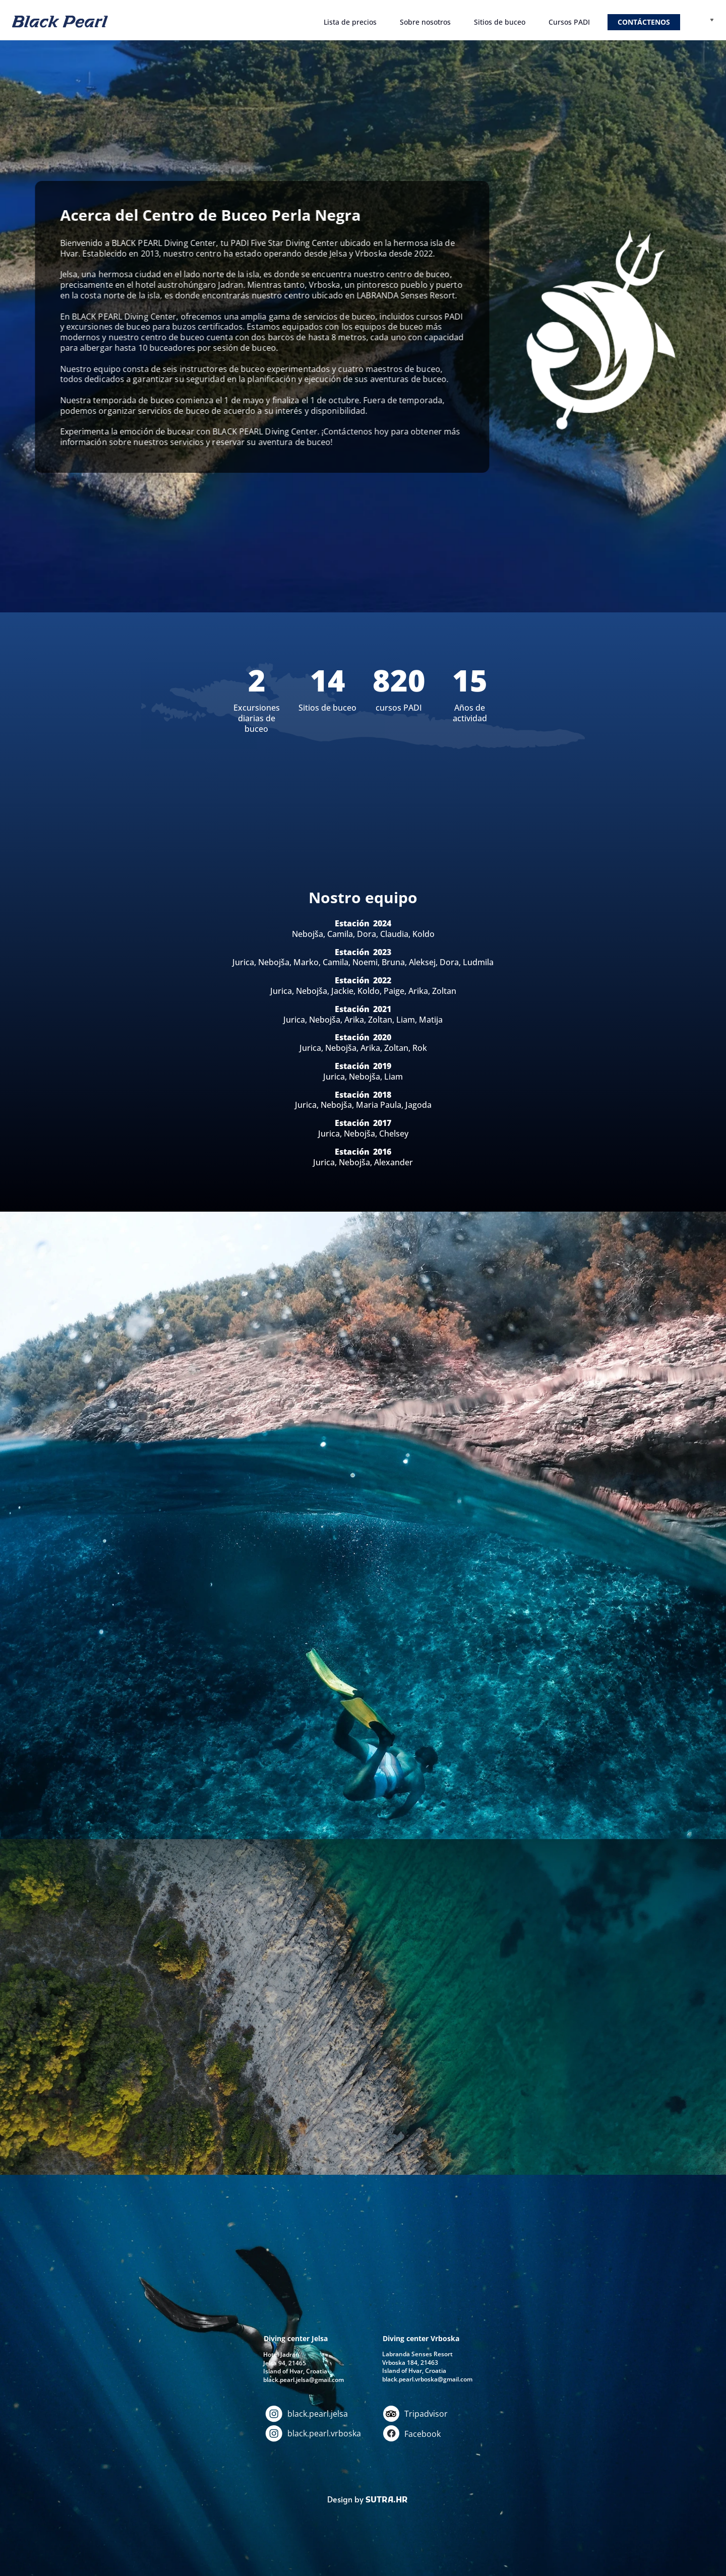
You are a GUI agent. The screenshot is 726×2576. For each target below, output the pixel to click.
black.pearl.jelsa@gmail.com (303, 2379)
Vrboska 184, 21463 (410, 2362)
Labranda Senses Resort (417, 2354)
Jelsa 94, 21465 (284, 2363)
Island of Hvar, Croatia (414, 2370)
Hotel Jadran (281, 2354)
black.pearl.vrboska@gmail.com (427, 2379)
